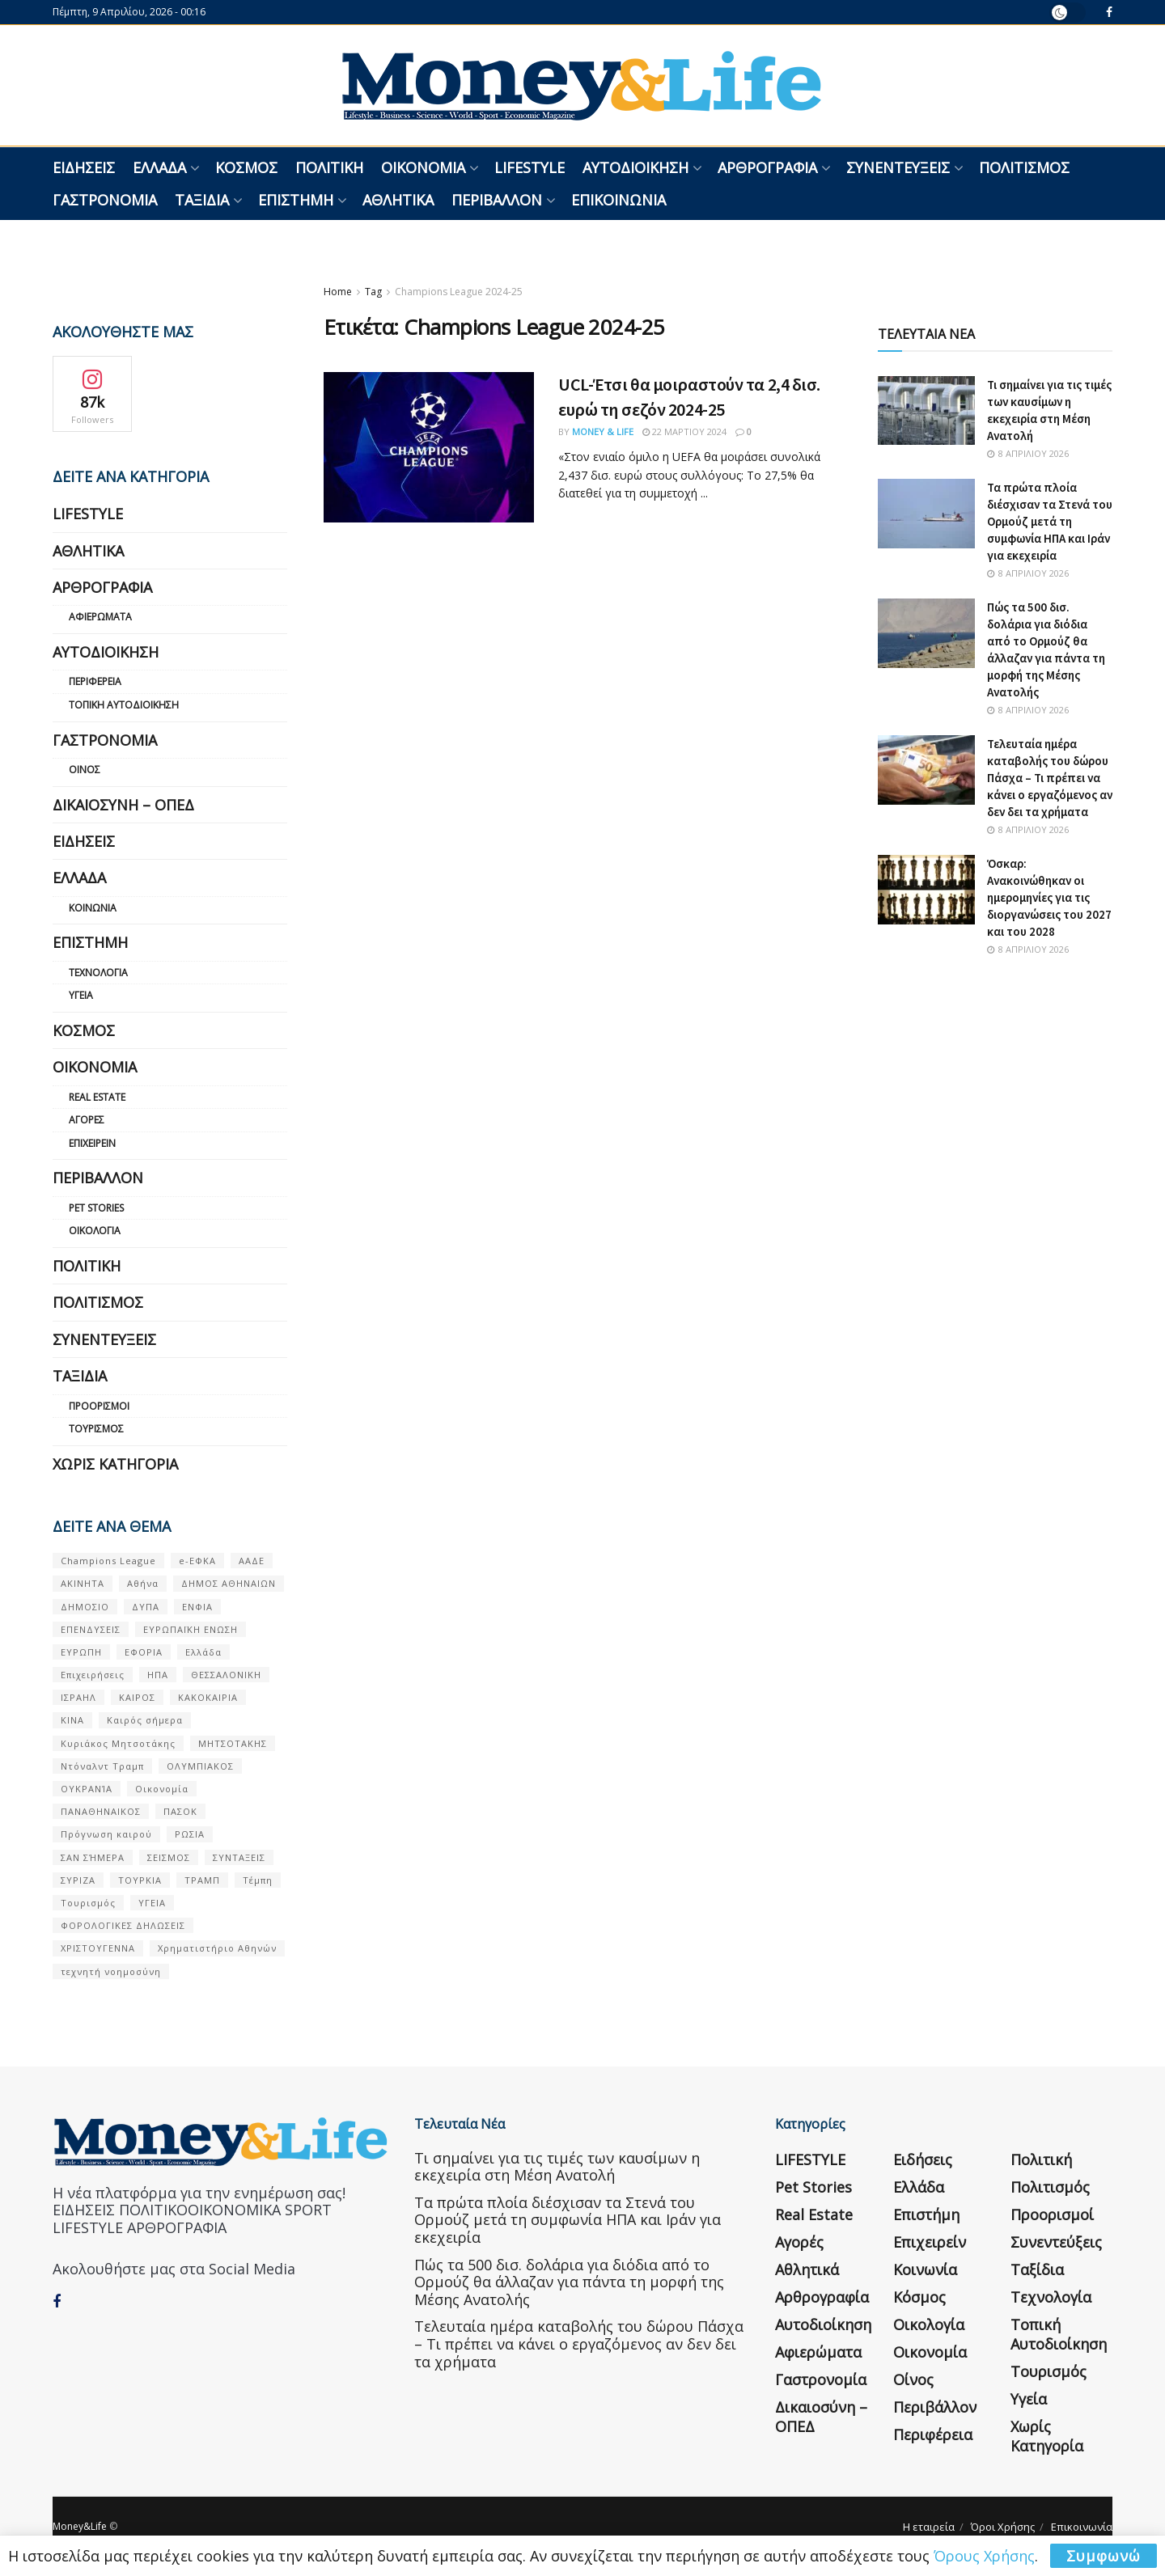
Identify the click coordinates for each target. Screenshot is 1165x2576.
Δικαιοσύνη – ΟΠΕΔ (123, 804)
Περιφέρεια (95, 681)
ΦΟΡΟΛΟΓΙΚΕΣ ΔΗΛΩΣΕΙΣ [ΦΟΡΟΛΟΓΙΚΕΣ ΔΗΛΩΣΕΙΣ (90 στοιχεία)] (123, 1925)
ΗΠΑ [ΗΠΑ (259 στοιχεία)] (157, 1675)
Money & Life (602, 431)
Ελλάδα (159, 167)
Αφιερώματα (100, 617)
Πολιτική (329, 167)
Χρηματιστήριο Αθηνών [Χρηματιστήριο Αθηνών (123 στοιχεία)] (217, 1948)
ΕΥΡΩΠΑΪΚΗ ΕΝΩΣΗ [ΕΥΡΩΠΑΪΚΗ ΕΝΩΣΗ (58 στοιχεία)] (190, 1629)
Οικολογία (95, 1230)
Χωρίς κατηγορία (115, 1464)
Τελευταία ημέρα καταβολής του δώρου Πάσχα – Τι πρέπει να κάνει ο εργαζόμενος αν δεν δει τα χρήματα (1049, 777)
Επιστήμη (295, 199)
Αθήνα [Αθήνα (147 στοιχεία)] (143, 1583)
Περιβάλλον (496, 199)
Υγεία (81, 995)
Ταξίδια (202, 199)
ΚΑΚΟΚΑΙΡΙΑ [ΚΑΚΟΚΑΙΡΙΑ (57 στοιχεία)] (208, 1697)
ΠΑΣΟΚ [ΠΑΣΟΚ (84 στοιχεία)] (180, 1811)
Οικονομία (423, 167)
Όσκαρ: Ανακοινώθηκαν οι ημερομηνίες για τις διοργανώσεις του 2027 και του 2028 (1049, 897)
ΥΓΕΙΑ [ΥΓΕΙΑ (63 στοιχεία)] (152, 1903)
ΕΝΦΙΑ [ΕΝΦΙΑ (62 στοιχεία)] (197, 1607)
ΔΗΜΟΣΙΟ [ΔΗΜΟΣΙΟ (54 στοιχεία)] (85, 1607)
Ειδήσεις (84, 167)
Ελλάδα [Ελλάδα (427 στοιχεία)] (203, 1652)
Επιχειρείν (92, 1143)
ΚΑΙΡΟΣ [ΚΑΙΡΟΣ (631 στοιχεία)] (137, 1697)
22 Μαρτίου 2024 (684, 431)
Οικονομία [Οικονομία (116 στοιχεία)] (162, 1789)
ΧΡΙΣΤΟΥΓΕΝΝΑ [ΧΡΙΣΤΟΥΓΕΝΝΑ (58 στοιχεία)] (98, 1948)
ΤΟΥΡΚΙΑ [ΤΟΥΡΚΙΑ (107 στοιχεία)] (140, 1880)
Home (338, 291)
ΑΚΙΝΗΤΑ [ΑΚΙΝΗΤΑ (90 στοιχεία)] (82, 1583)
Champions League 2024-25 (459, 291)
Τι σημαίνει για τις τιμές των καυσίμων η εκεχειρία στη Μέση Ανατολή (557, 2166)
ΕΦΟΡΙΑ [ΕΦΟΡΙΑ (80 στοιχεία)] (144, 1652)
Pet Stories (96, 1208)
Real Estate (97, 1097)
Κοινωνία (92, 908)
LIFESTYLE (529, 167)
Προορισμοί (99, 1406)
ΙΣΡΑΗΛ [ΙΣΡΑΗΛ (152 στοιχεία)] (78, 1697)
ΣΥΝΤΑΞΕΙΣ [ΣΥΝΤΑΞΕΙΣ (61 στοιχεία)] (239, 1857)
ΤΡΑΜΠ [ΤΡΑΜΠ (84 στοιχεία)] (202, 1880)
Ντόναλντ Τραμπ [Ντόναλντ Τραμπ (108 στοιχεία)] (102, 1766)
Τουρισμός (96, 1429)
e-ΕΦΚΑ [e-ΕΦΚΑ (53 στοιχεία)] (197, 1560)
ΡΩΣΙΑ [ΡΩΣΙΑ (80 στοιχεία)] (190, 1834)
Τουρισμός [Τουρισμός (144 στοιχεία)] (88, 1903)
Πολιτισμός (1024, 167)
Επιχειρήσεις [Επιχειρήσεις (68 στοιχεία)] (93, 1675)
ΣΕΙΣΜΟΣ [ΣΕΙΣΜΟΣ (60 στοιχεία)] (168, 1857)
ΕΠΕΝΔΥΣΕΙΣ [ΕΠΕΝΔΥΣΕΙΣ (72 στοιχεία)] (91, 1629)
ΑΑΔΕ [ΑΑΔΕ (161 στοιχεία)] (252, 1560)
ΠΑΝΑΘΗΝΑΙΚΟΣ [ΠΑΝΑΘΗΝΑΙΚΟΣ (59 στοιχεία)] (101, 1811)
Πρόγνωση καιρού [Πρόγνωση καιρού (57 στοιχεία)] (106, 1834)
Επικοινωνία (618, 199)
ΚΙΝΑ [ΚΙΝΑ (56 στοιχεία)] (72, 1720)
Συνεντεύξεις (898, 167)
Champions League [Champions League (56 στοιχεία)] (108, 1560)
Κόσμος (246, 167)
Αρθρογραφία (767, 167)
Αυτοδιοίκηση (635, 167)
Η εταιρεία (929, 2526)
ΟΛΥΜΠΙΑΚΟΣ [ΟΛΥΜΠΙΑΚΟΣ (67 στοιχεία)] (200, 1766)
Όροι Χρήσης (1003, 2526)
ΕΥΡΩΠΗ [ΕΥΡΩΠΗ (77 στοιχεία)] (81, 1652)
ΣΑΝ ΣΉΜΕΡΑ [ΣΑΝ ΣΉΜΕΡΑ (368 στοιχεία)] (93, 1857)
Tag (373, 291)
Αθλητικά (398, 199)
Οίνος (84, 769)
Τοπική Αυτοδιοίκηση (124, 705)
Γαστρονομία (105, 199)
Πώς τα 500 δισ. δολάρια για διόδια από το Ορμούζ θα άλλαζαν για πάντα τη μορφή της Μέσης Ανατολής (569, 2282)
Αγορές (86, 1120)
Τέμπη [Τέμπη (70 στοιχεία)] (258, 1880)
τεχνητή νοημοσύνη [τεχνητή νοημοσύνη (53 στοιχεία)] (111, 1971)
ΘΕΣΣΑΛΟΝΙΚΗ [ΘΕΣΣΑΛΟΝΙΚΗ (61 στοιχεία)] (226, 1675)
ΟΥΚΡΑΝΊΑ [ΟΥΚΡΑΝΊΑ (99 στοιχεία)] (86, 1789)
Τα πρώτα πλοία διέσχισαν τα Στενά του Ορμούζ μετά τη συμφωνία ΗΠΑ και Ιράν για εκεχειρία (1049, 521)
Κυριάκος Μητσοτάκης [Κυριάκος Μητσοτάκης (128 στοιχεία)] (118, 1743)
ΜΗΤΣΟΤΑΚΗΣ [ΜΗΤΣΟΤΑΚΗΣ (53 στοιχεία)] (232, 1743)
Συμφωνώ (1103, 2555)
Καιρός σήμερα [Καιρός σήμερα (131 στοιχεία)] (145, 1720)
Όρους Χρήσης (984, 2555)
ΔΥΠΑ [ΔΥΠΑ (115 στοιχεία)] (145, 1607)
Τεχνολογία (98, 972)
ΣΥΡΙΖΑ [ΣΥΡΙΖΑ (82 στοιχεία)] (78, 1880)
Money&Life (80, 2526)
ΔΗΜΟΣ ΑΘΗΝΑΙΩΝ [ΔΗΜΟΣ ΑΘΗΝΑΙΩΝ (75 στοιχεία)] (228, 1583)
